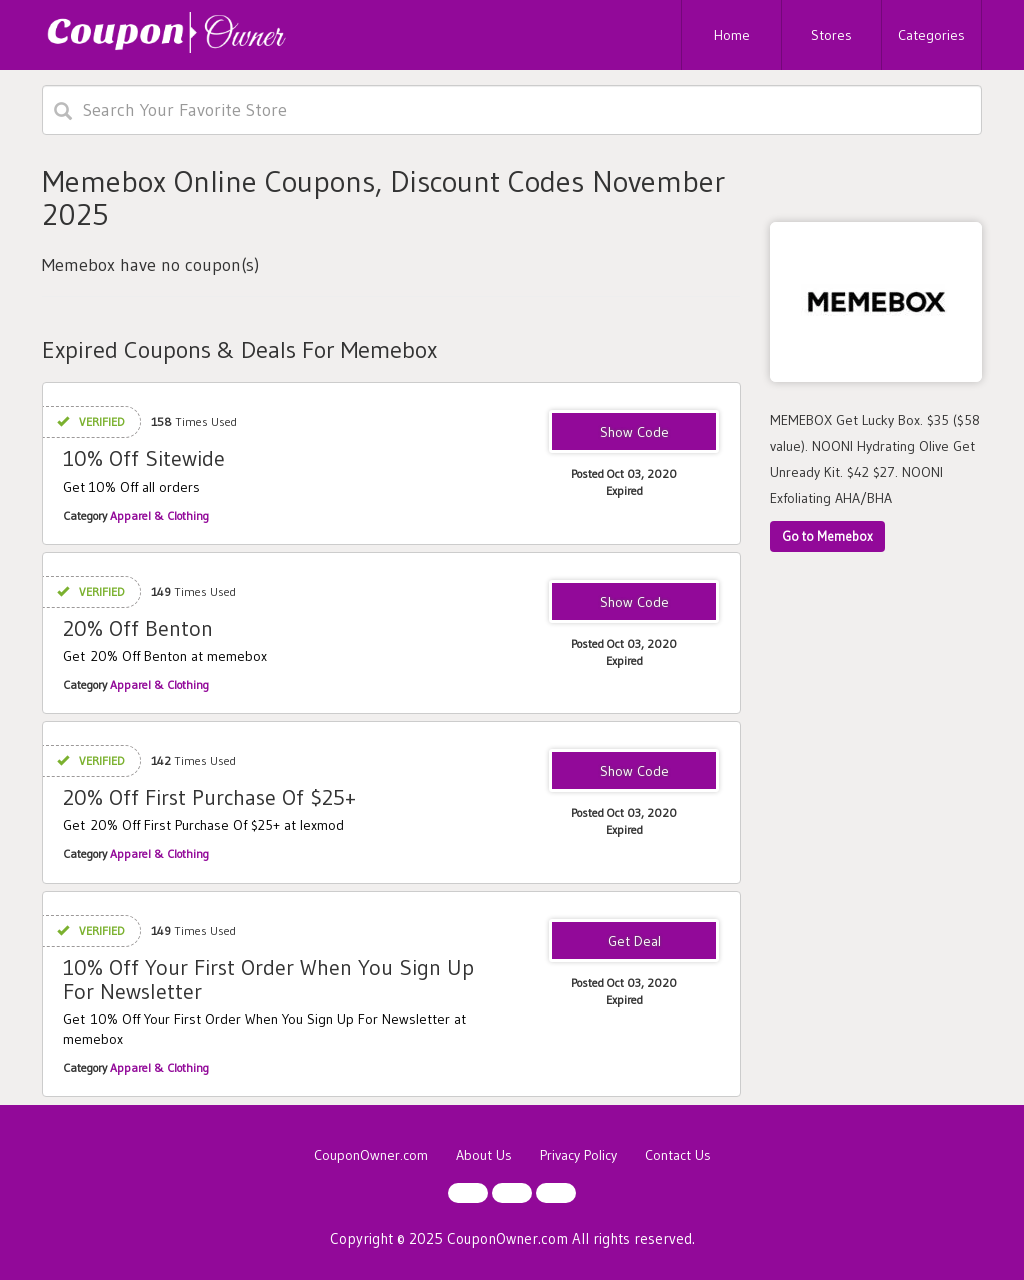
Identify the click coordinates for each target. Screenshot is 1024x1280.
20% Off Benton (138, 628)
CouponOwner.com (371, 1155)
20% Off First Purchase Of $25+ (209, 797)
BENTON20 (634, 603)
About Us (484, 1155)
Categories (931, 35)
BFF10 (634, 433)
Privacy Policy (578, 1155)
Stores (831, 35)
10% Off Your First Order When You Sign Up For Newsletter (268, 979)
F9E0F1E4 (634, 772)
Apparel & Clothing (159, 515)
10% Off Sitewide (144, 458)
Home (732, 35)
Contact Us (678, 1155)
